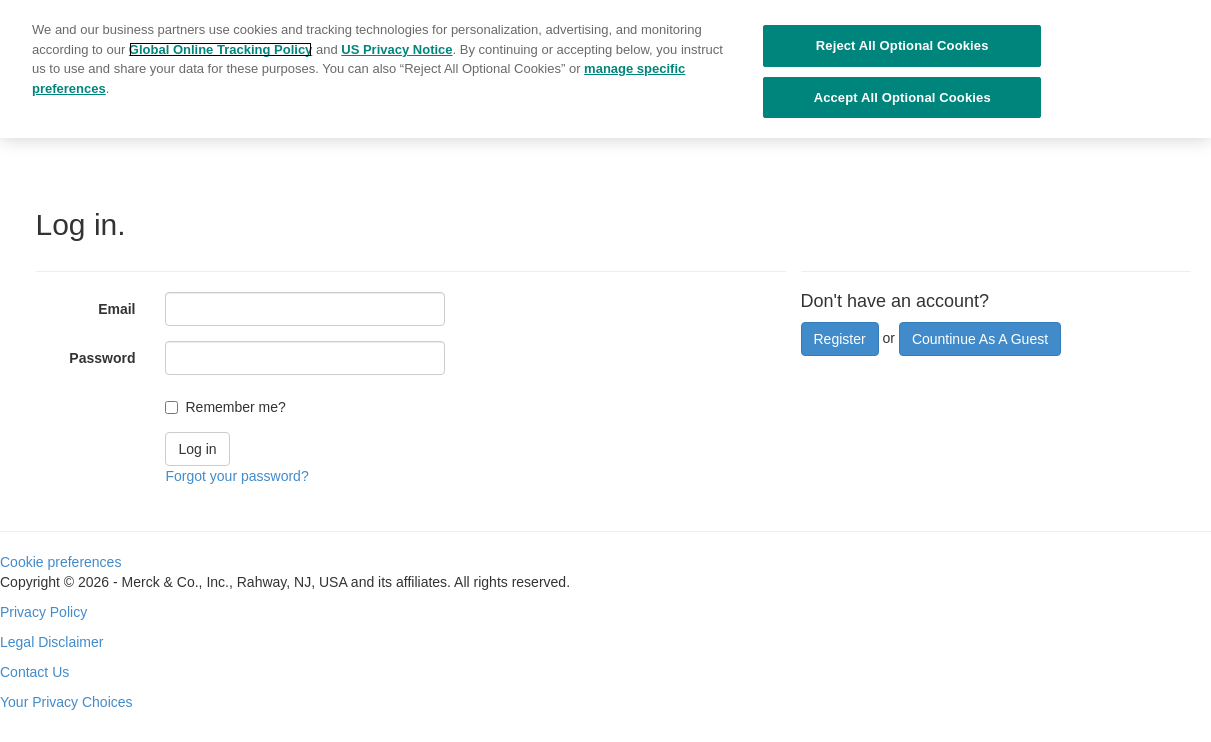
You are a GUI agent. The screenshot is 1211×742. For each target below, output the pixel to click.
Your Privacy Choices (66, 702)
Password (102, 358)
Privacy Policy (43, 612)
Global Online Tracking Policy (221, 49)
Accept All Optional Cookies (902, 97)
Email (116, 309)
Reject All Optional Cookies (902, 45)
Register (840, 339)
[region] (605, 69)
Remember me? (235, 407)
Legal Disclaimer (51, 642)
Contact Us (34, 672)
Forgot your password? (236, 476)
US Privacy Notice (396, 49)
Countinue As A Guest (980, 339)
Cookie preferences (60, 562)
